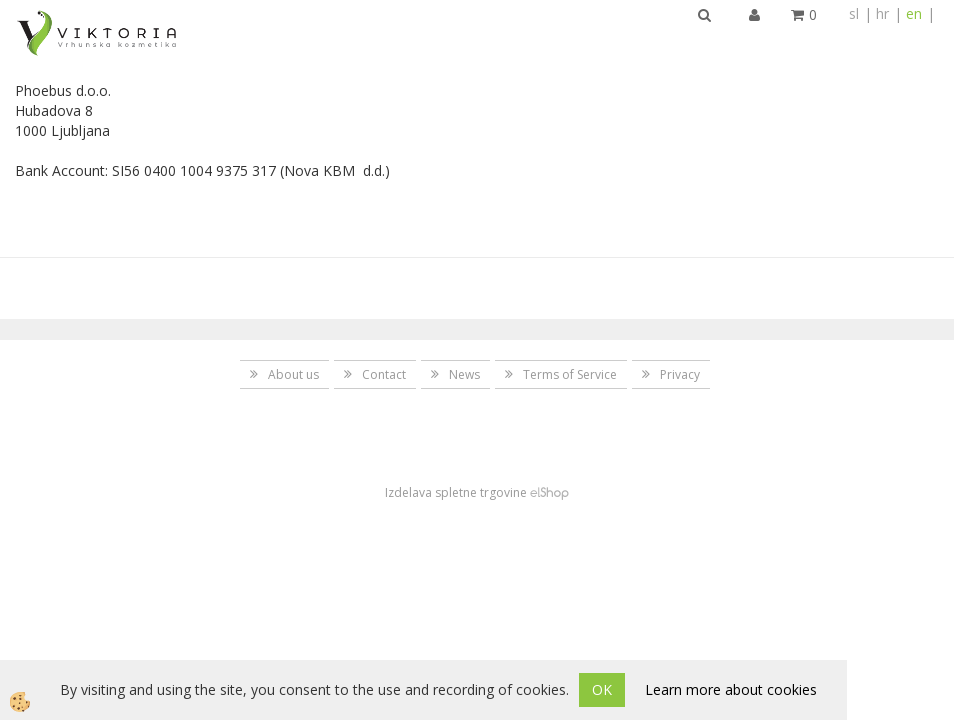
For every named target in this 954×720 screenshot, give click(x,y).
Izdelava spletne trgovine (456, 492)
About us (293, 374)
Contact (384, 374)
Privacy (680, 374)
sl (854, 13)
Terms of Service (570, 374)
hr (882, 13)
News (464, 374)
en (914, 13)
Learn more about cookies (731, 689)
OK (602, 689)
